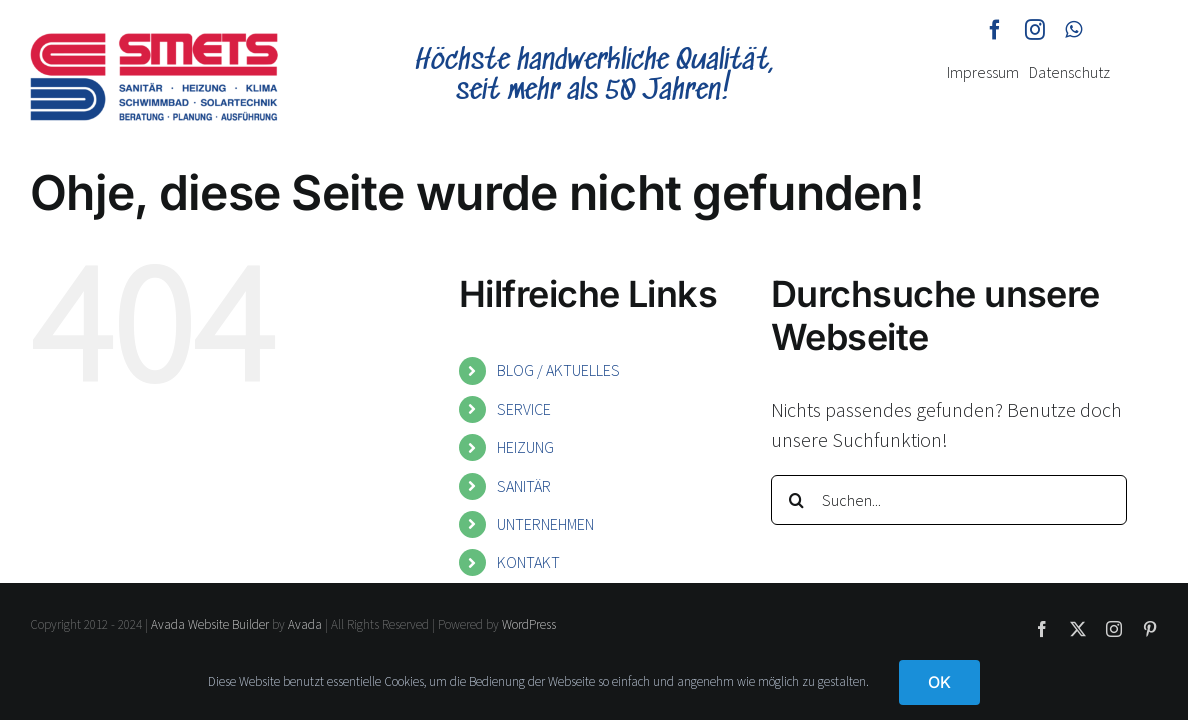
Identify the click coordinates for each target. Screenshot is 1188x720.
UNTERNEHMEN (545, 524)
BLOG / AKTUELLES (558, 370)
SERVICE (524, 409)
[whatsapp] (1073, 30)
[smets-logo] (154, 42)
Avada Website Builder (210, 624)
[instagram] (1035, 30)
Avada (305, 624)
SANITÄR (524, 486)
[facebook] (995, 30)
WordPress (529, 624)
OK (939, 682)
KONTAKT (528, 562)
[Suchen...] (949, 500)
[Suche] (796, 500)
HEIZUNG (525, 447)
